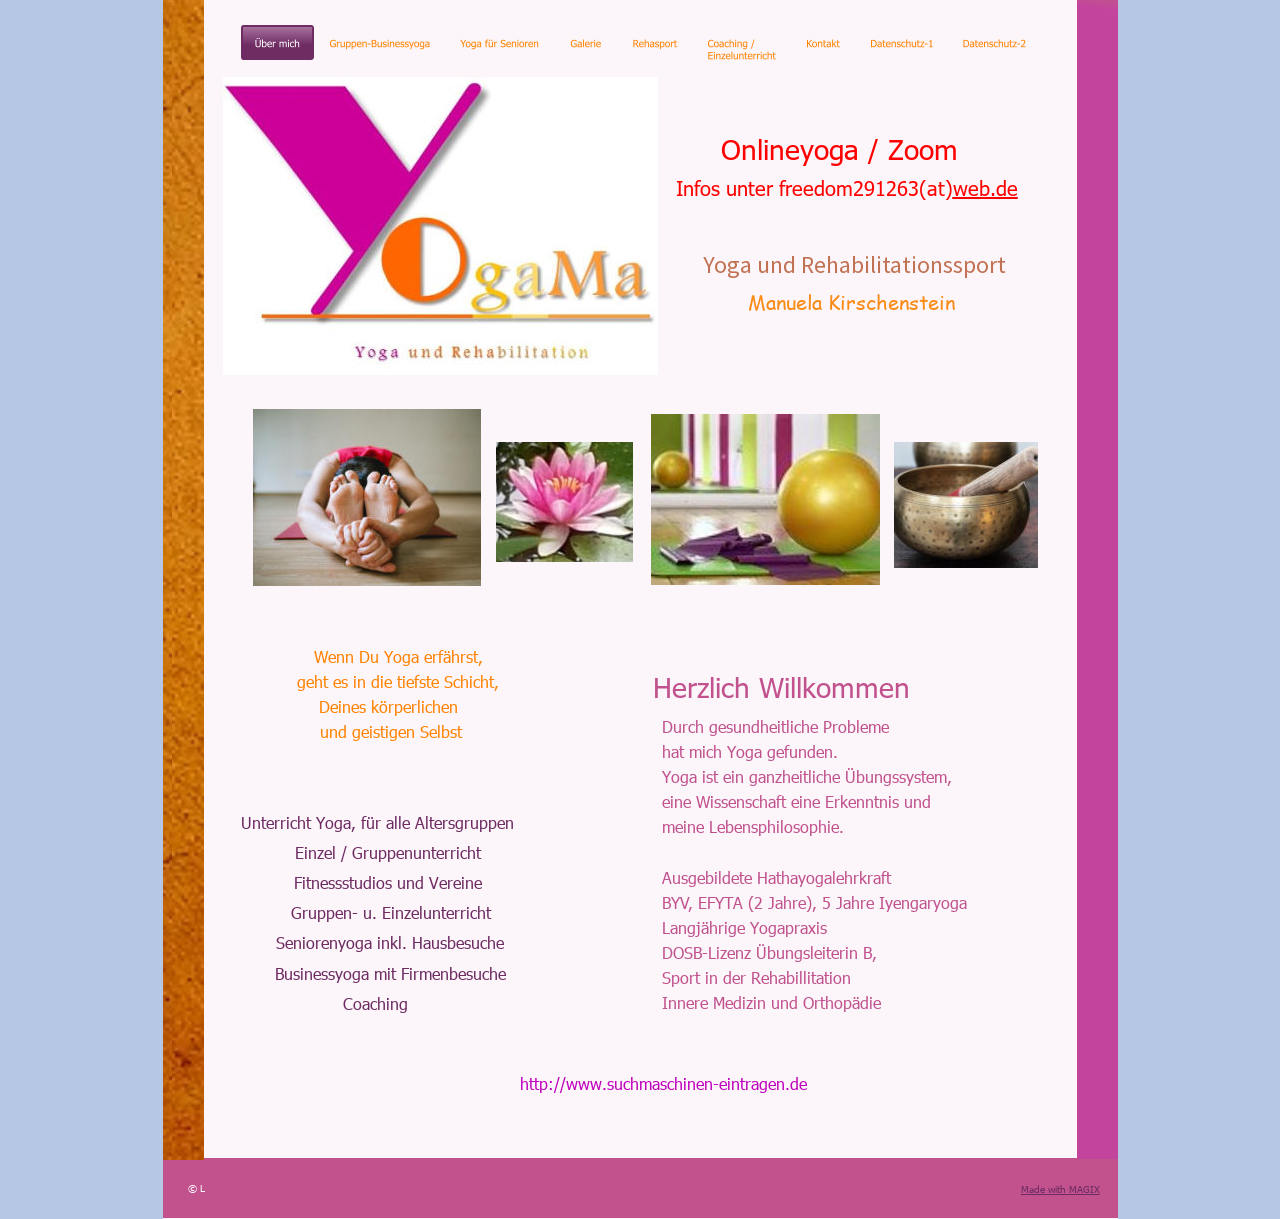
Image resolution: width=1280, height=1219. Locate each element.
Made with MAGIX (1060, 1189)
